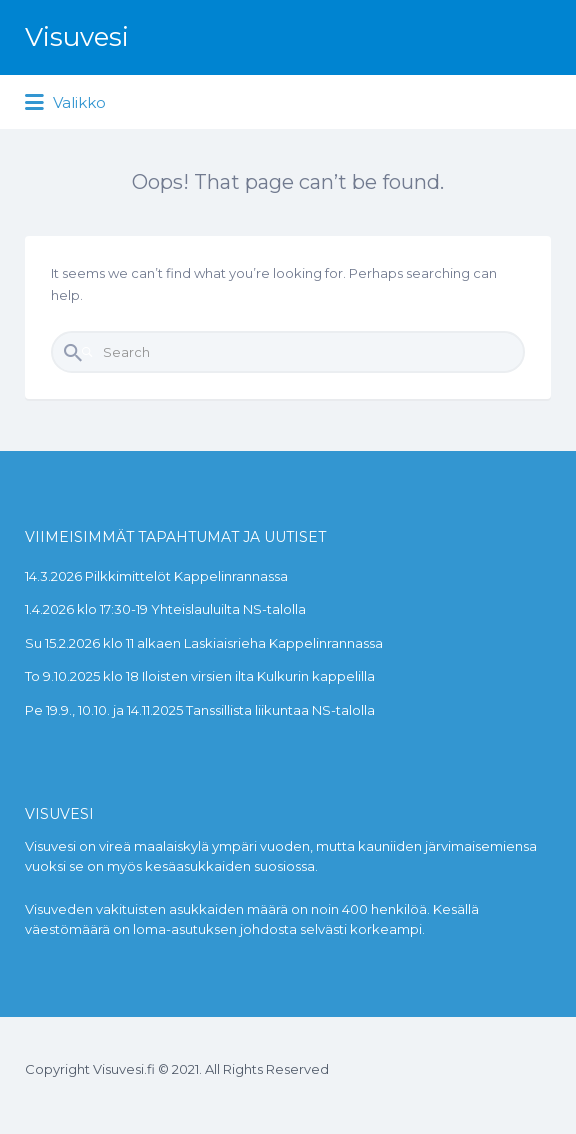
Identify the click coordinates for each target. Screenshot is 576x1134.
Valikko (65, 103)
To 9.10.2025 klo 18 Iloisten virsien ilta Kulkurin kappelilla (200, 676)
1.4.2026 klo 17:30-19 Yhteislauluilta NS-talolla (165, 609)
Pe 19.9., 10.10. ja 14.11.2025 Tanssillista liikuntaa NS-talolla (200, 710)
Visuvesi (77, 37)
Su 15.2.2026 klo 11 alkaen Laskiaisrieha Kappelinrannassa (204, 643)
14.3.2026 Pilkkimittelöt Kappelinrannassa (156, 576)
